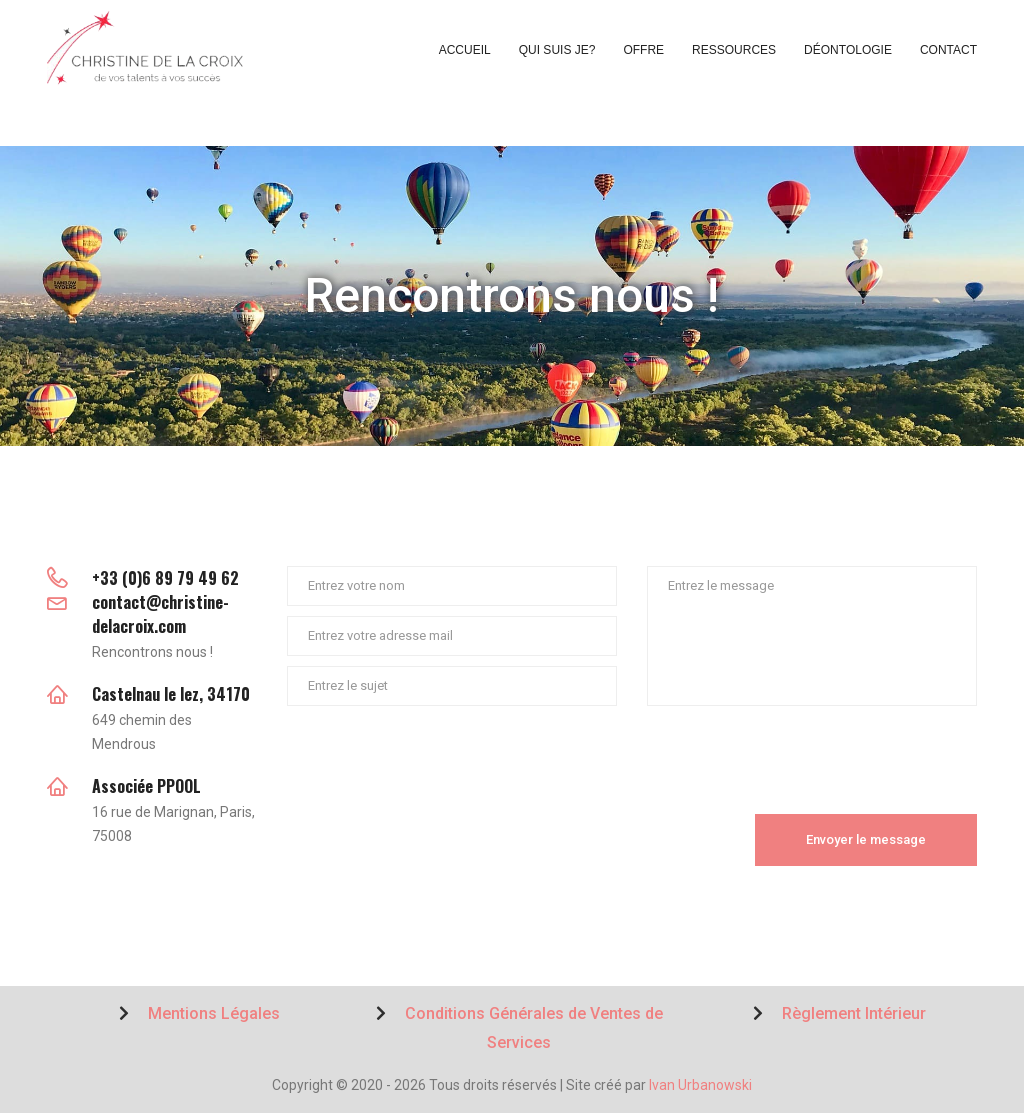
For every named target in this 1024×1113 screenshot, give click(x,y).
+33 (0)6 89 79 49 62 (165, 578)
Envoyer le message (866, 839)
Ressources (734, 50)
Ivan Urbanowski (700, 1085)
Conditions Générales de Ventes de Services (519, 1028)
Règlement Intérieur (839, 1013)
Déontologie (848, 50)
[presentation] (439, 755)
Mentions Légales (199, 1013)
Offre (643, 50)
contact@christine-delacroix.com (160, 614)
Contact (948, 50)
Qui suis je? (557, 50)
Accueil (465, 50)
